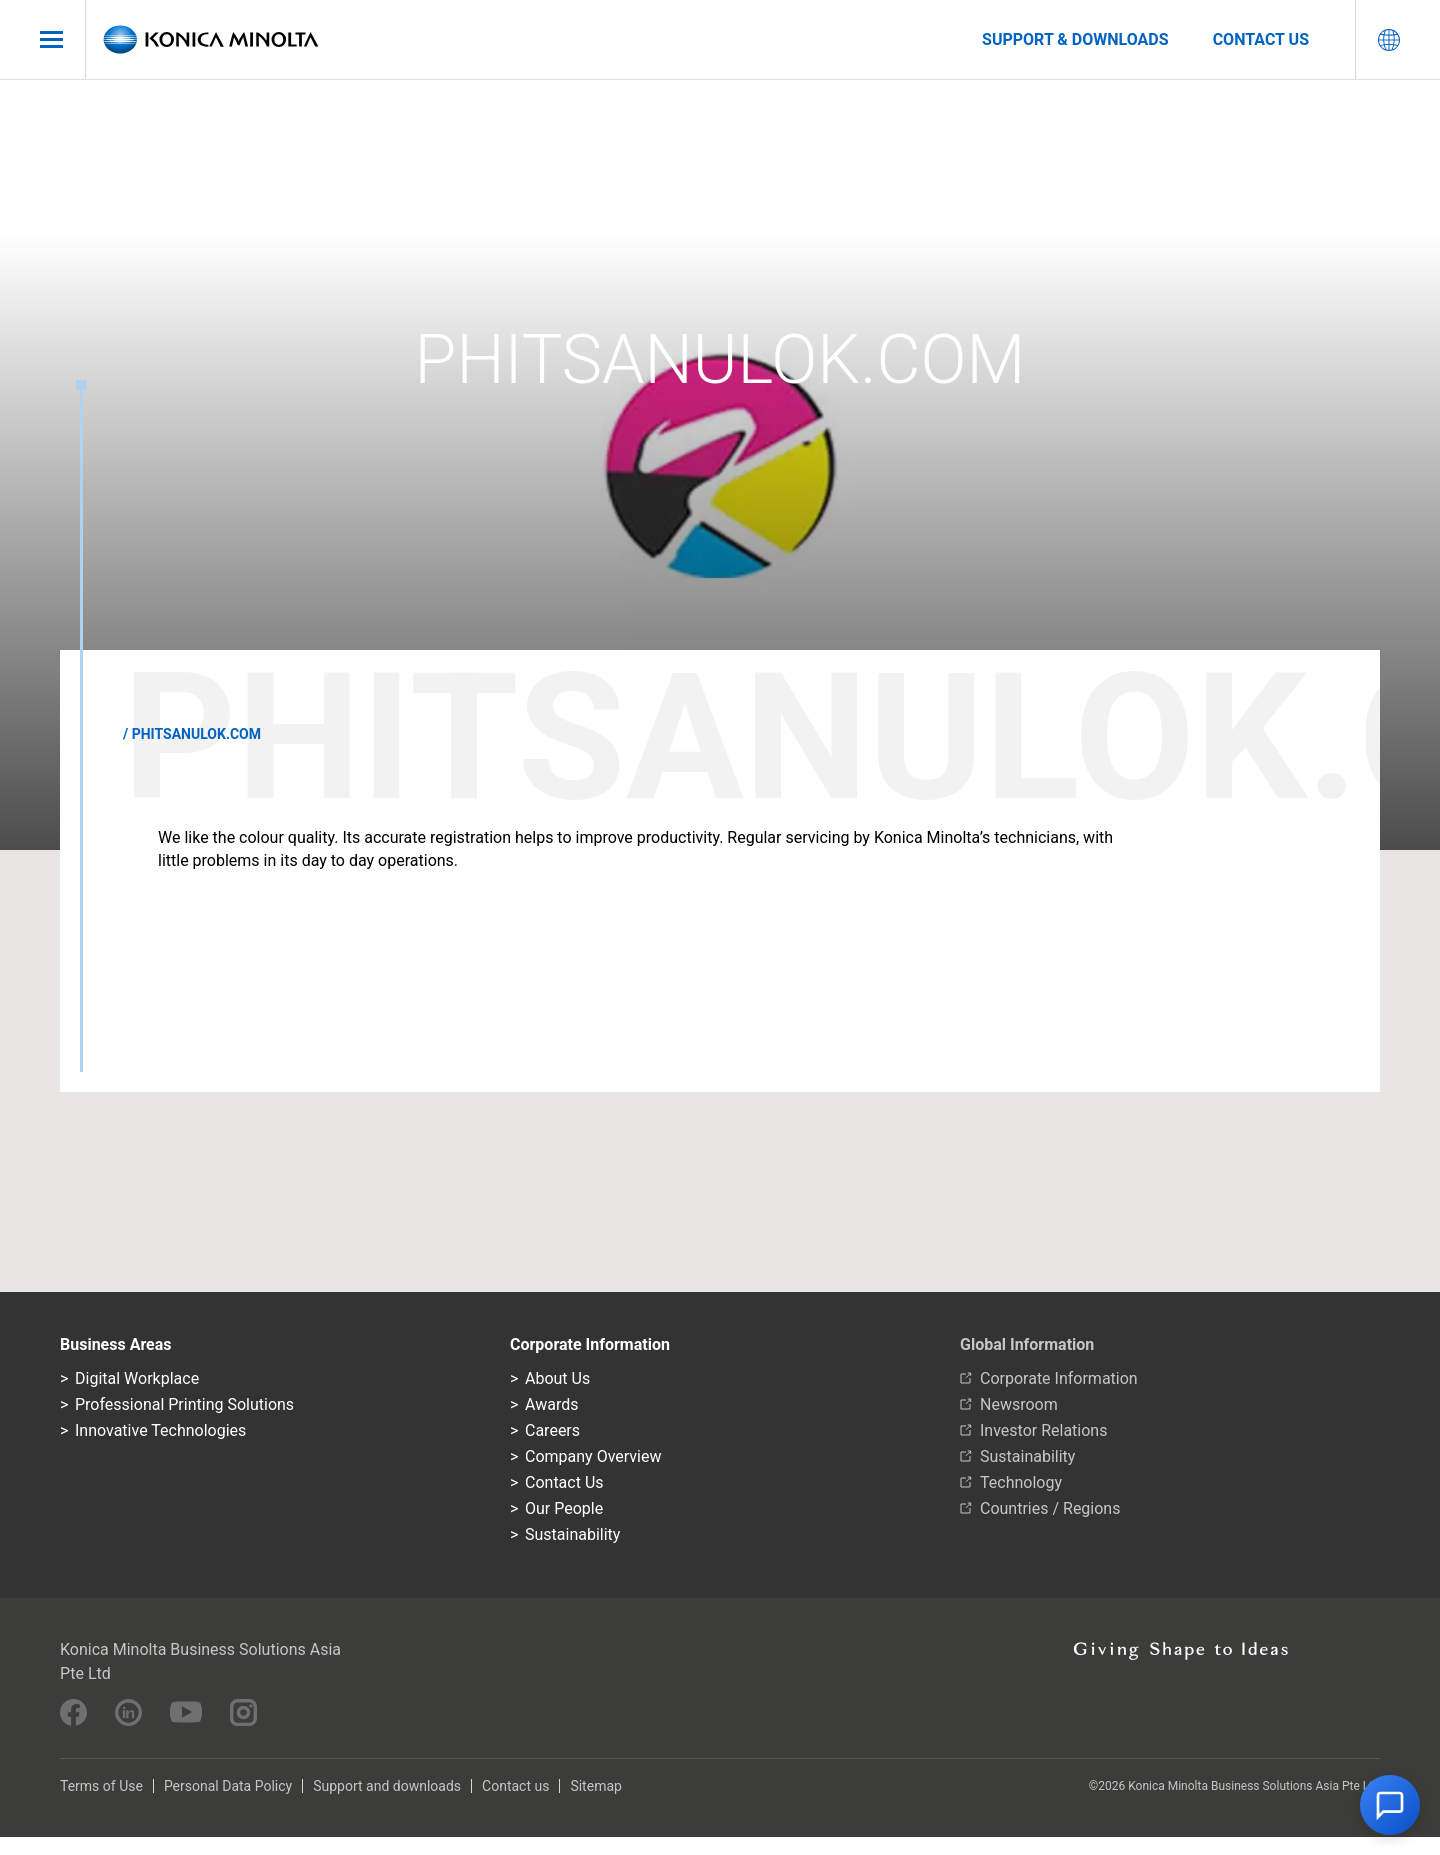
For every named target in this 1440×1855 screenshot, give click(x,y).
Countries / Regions (1050, 1508)
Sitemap (595, 1786)
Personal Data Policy (228, 1786)
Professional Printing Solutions (184, 1404)
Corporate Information (1059, 1378)
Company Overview (593, 1456)
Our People (564, 1508)
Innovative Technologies (160, 1430)
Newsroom (1019, 1404)
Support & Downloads (1075, 39)
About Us (557, 1378)
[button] (1390, 1805)
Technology (1021, 1482)
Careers (552, 1430)
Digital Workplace (137, 1378)
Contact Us (564, 1482)
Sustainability (572, 1534)
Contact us (1261, 39)
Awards (551, 1404)
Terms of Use (101, 1786)
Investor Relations (1043, 1430)
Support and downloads (387, 1786)
